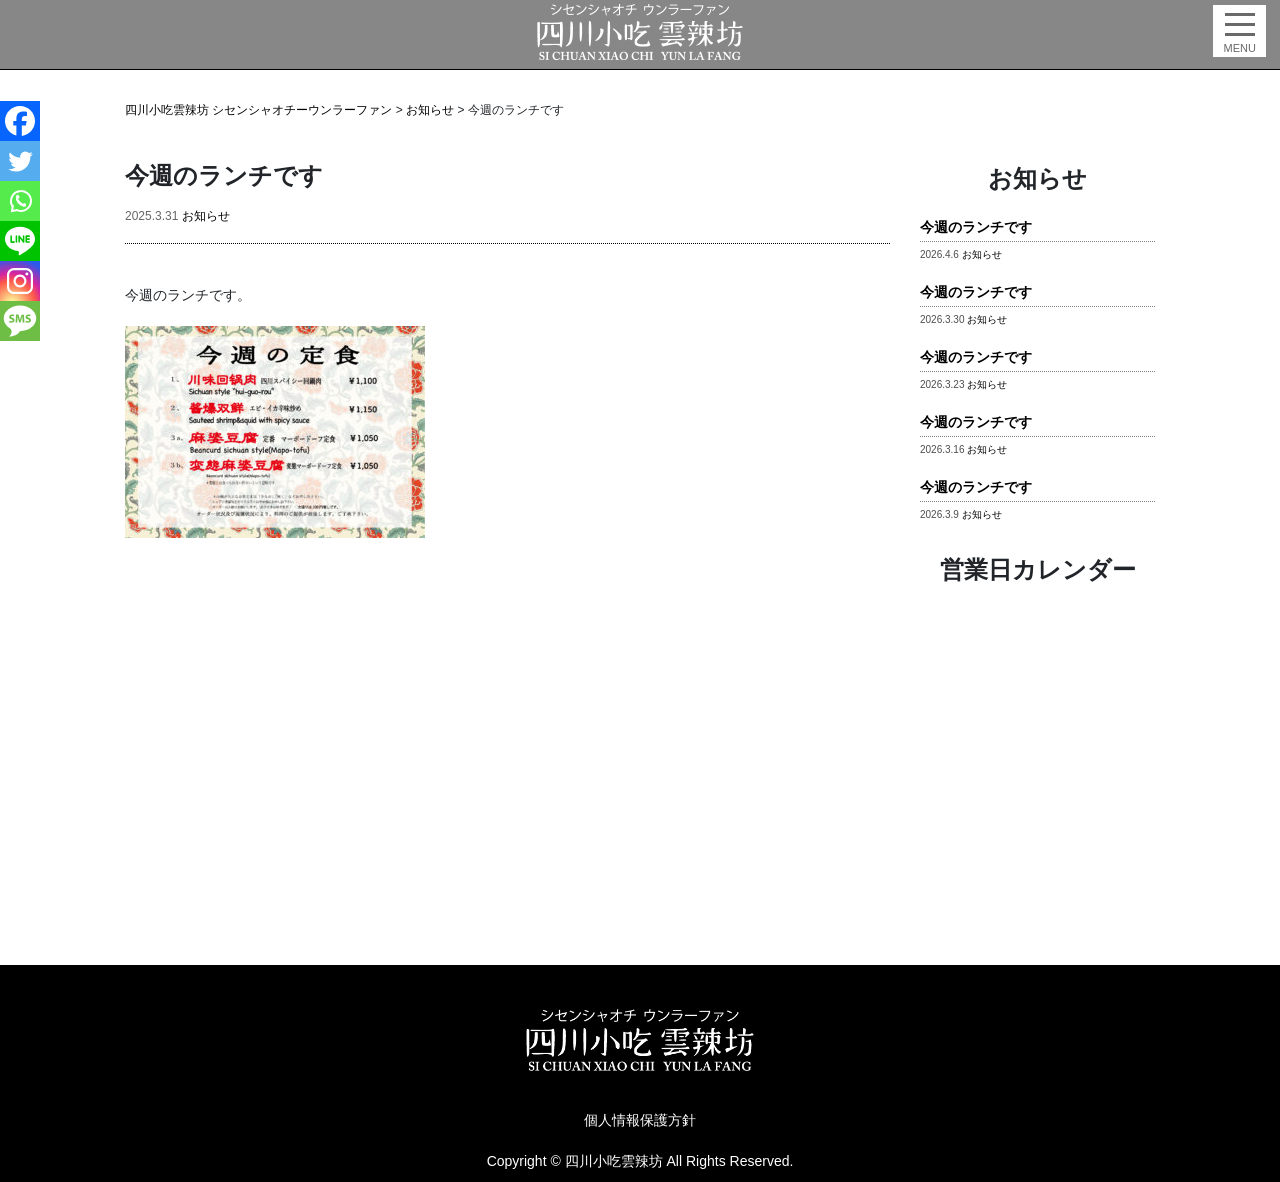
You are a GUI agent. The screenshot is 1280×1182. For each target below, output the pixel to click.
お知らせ (206, 216)
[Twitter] (20, 161)
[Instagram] (20, 281)
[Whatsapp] (20, 201)
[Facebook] (20, 121)
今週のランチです (976, 227)
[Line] (20, 241)
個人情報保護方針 (640, 1120)
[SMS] (20, 321)
